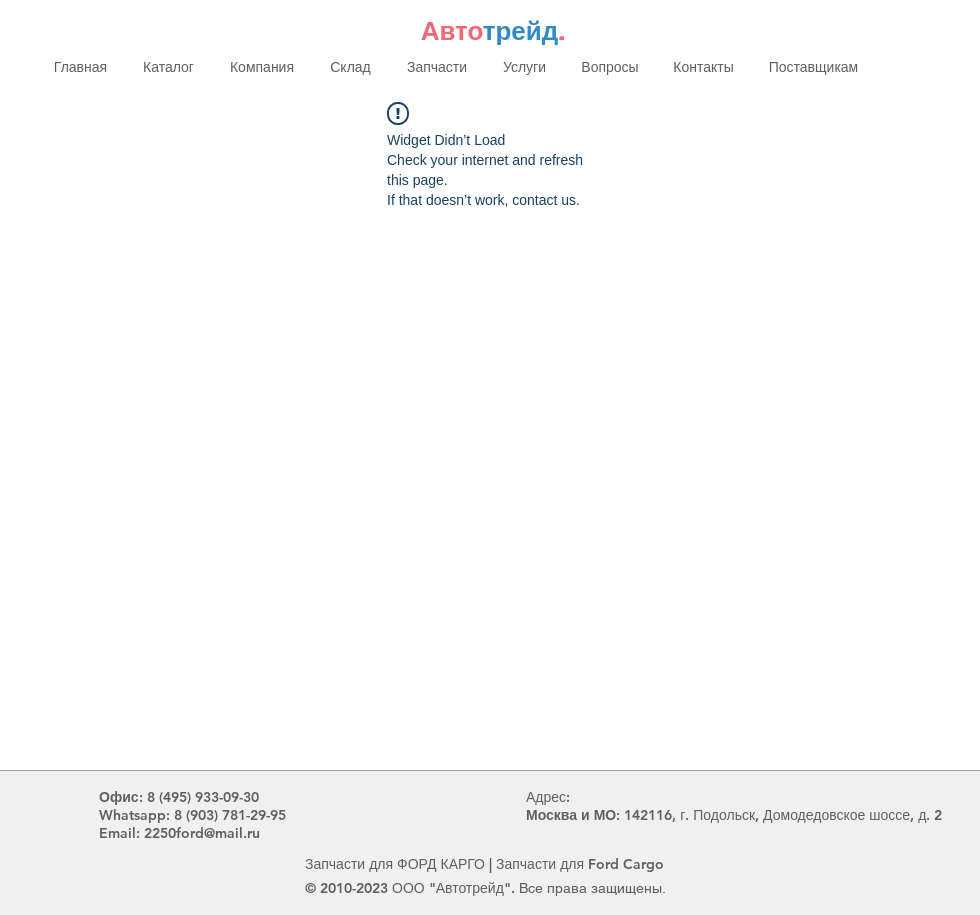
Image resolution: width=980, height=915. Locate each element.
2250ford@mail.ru (202, 833)
